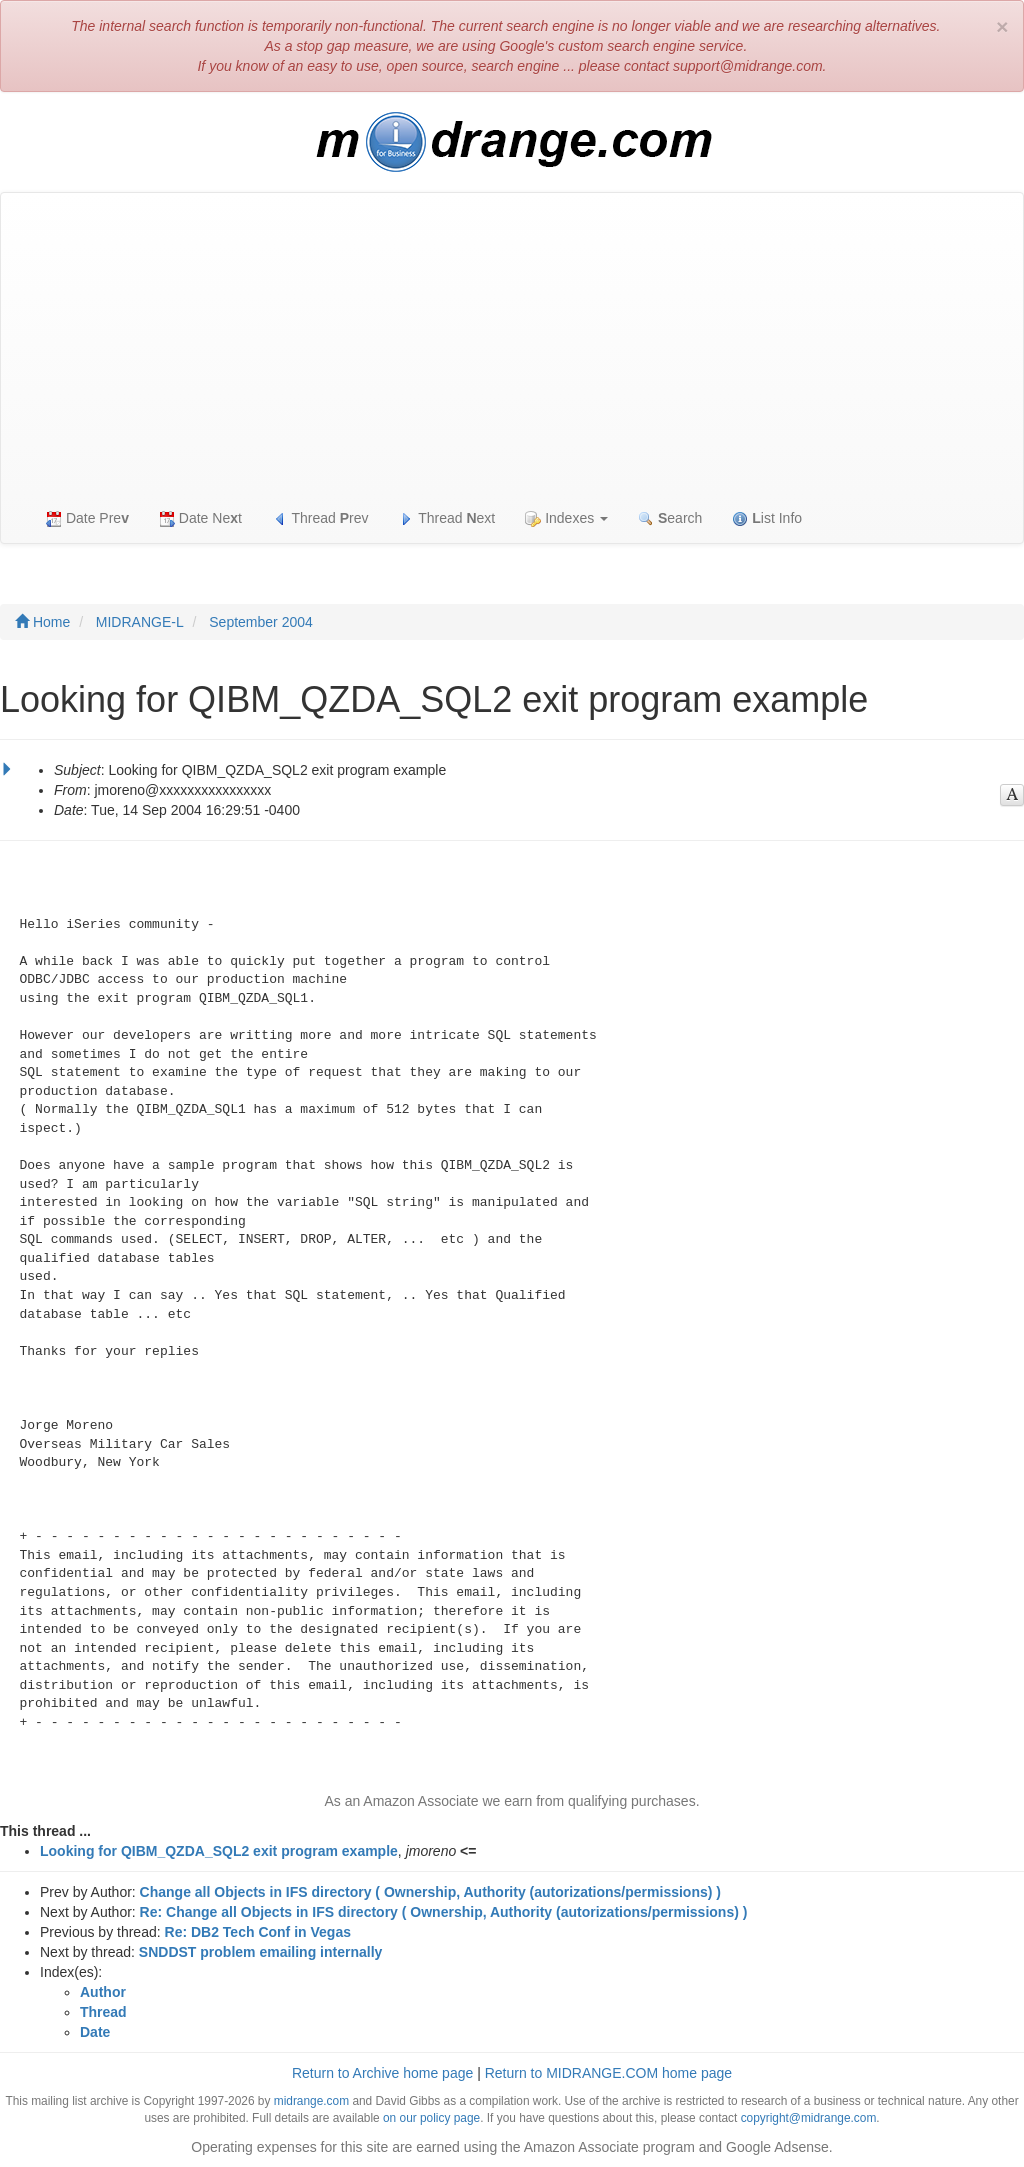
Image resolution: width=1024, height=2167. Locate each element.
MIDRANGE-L (140, 622)
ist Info (767, 518)
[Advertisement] (512, 343)
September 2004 (261, 622)
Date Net (200, 518)
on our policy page (431, 2118)
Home (42, 622)
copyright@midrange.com (809, 2118)
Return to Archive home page (382, 2073)
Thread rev (320, 518)
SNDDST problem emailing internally (261, 1952)
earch (670, 518)
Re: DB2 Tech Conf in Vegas (258, 1932)
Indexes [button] (566, 518)
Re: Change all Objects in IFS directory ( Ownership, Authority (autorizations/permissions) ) (444, 1912)
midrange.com (311, 2101)
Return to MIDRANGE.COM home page (608, 2073)
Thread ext (447, 518)
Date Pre (87, 518)
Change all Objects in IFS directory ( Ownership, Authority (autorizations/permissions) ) (430, 1892)
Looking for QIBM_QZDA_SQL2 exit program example (219, 1851)
